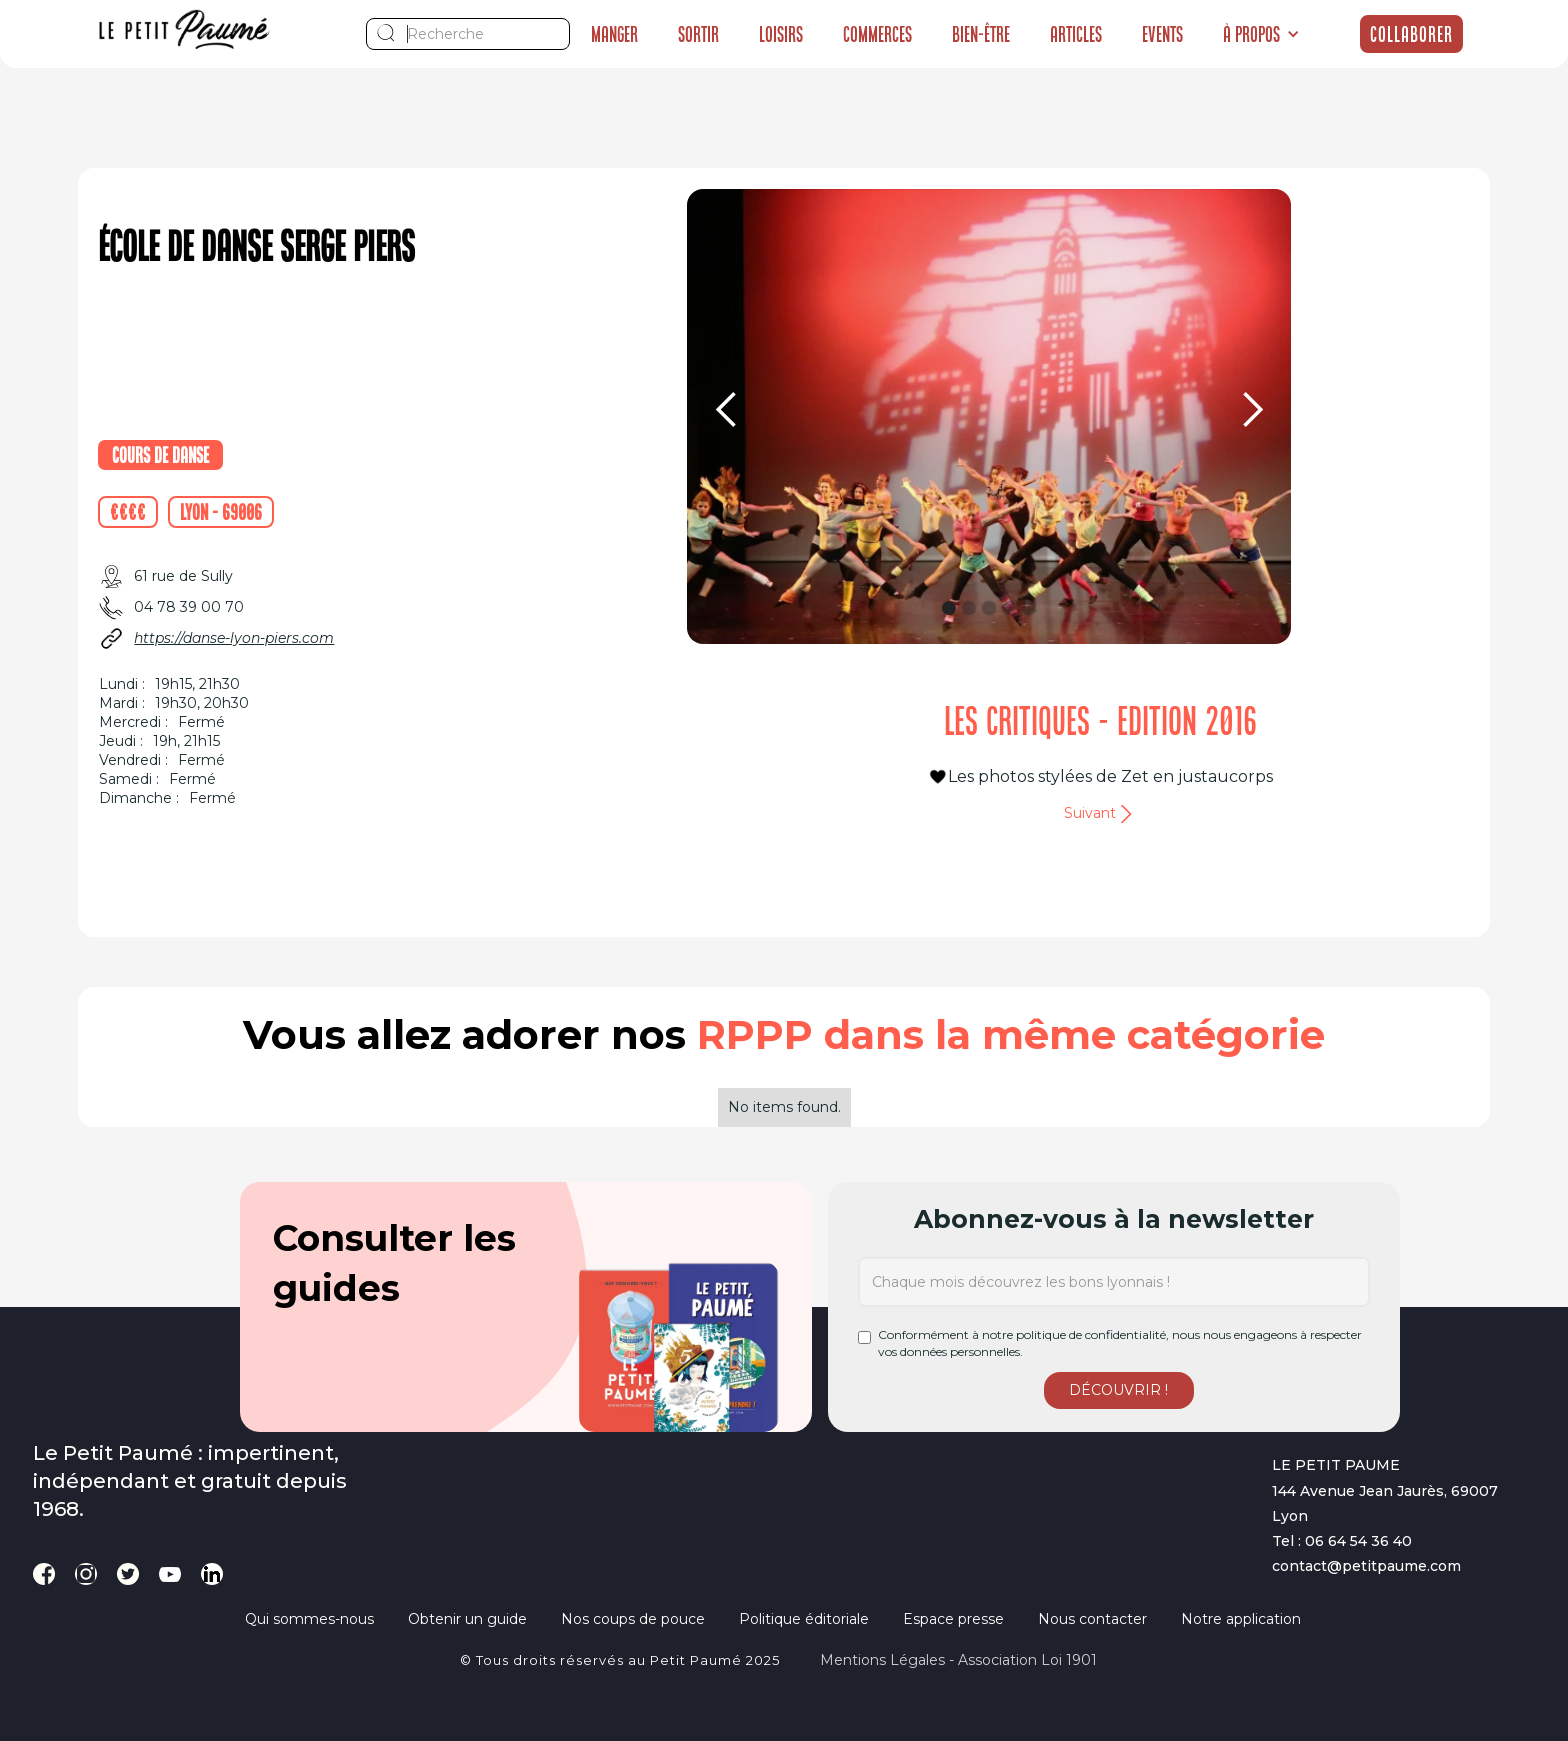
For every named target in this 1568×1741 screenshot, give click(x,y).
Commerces (877, 34)
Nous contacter (1092, 1619)
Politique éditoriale (804, 1619)
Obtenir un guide (467, 1619)
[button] (1261, 34)
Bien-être (981, 34)
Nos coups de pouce (633, 1619)
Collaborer (1411, 34)
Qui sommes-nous (309, 1619)
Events (1162, 34)
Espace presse (953, 1619)
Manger (614, 34)
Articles (1076, 34)
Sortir (698, 34)
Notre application (1241, 1619)
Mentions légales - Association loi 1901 (958, 1660)
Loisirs (781, 34)
